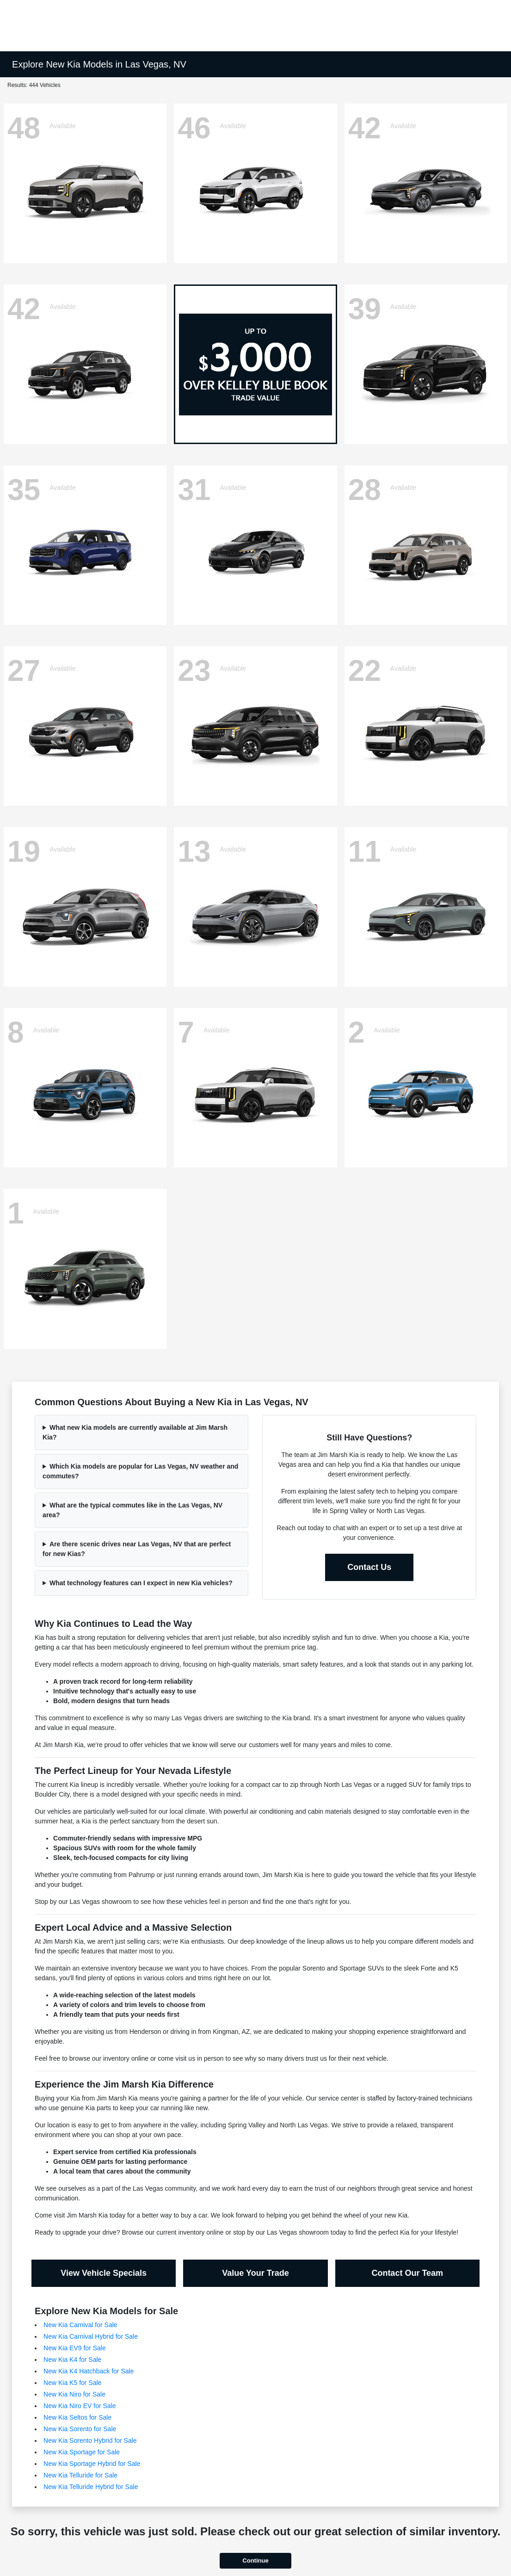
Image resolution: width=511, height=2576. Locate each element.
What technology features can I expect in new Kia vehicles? (141, 1583)
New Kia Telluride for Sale (80, 2475)
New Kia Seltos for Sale (77, 2417)
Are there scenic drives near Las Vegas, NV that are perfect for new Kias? (137, 1548)
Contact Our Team (407, 2273)
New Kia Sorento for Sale (79, 2429)
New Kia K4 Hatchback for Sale (88, 2371)
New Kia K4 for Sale (72, 2359)
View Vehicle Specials (104, 2273)
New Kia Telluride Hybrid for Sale (90, 2486)
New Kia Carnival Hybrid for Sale (90, 2336)
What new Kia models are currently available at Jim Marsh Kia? (135, 1432)
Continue (255, 2560)
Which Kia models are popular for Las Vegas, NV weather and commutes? (140, 1471)
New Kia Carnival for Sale (80, 2325)
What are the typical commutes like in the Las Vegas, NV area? (132, 1510)
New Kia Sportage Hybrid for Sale (91, 2463)
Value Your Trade (255, 2273)
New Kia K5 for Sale (72, 2382)
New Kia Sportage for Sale (81, 2452)
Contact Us (369, 1567)
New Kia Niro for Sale (74, 2394)
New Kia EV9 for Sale (74, 2348)
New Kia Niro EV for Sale (79, 2405)
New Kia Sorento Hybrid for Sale (90, 2440)
